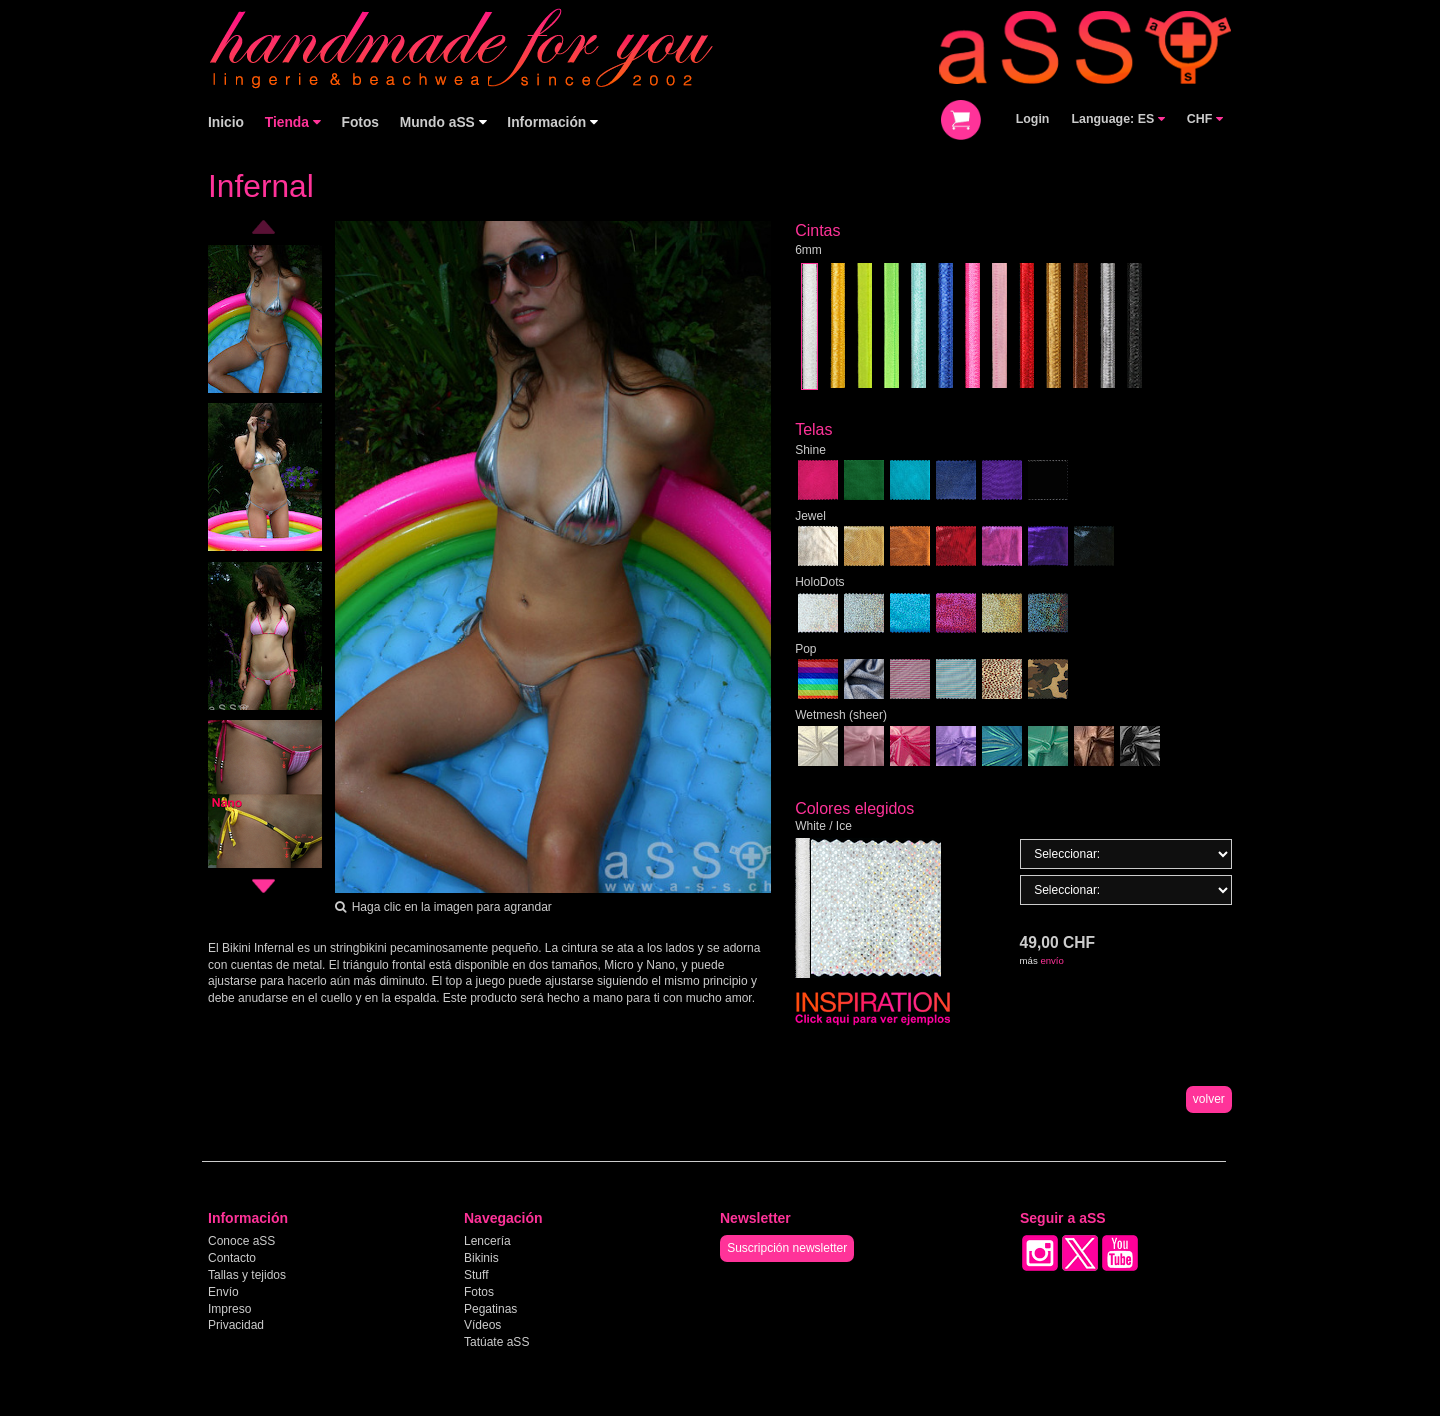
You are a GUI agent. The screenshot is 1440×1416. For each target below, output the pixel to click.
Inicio (226, 122)
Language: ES (1117, 119)
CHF (1205, 119)
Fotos (360, 122)
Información (552, 122)
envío (1051, 960)
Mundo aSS (443, 122)
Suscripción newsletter (787, 1248)
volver (1209, 1099)
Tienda (293, 122)
